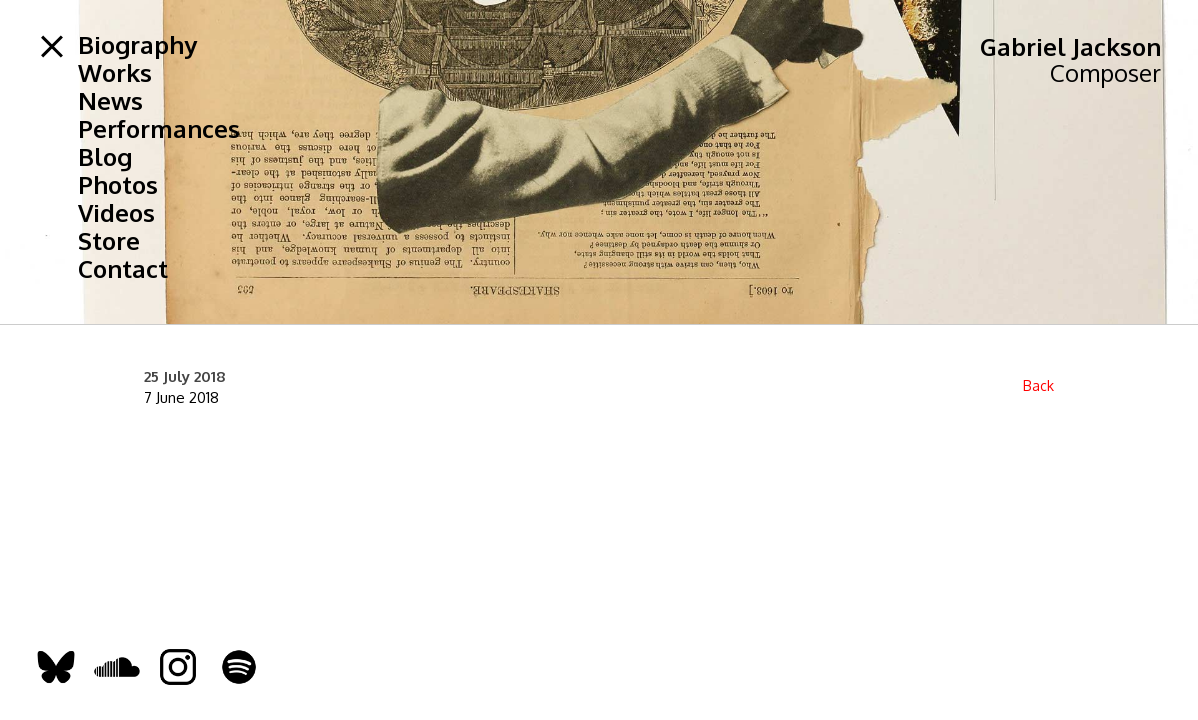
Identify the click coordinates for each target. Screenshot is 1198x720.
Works (115, 73)
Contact (123, 269)
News (110, 101)
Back (1038, 385)
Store (109, 241)
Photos (118, 185)
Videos (116, 213)
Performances (159, 129)
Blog (105, 157)
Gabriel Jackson (1070, 46)
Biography (137, 45)
